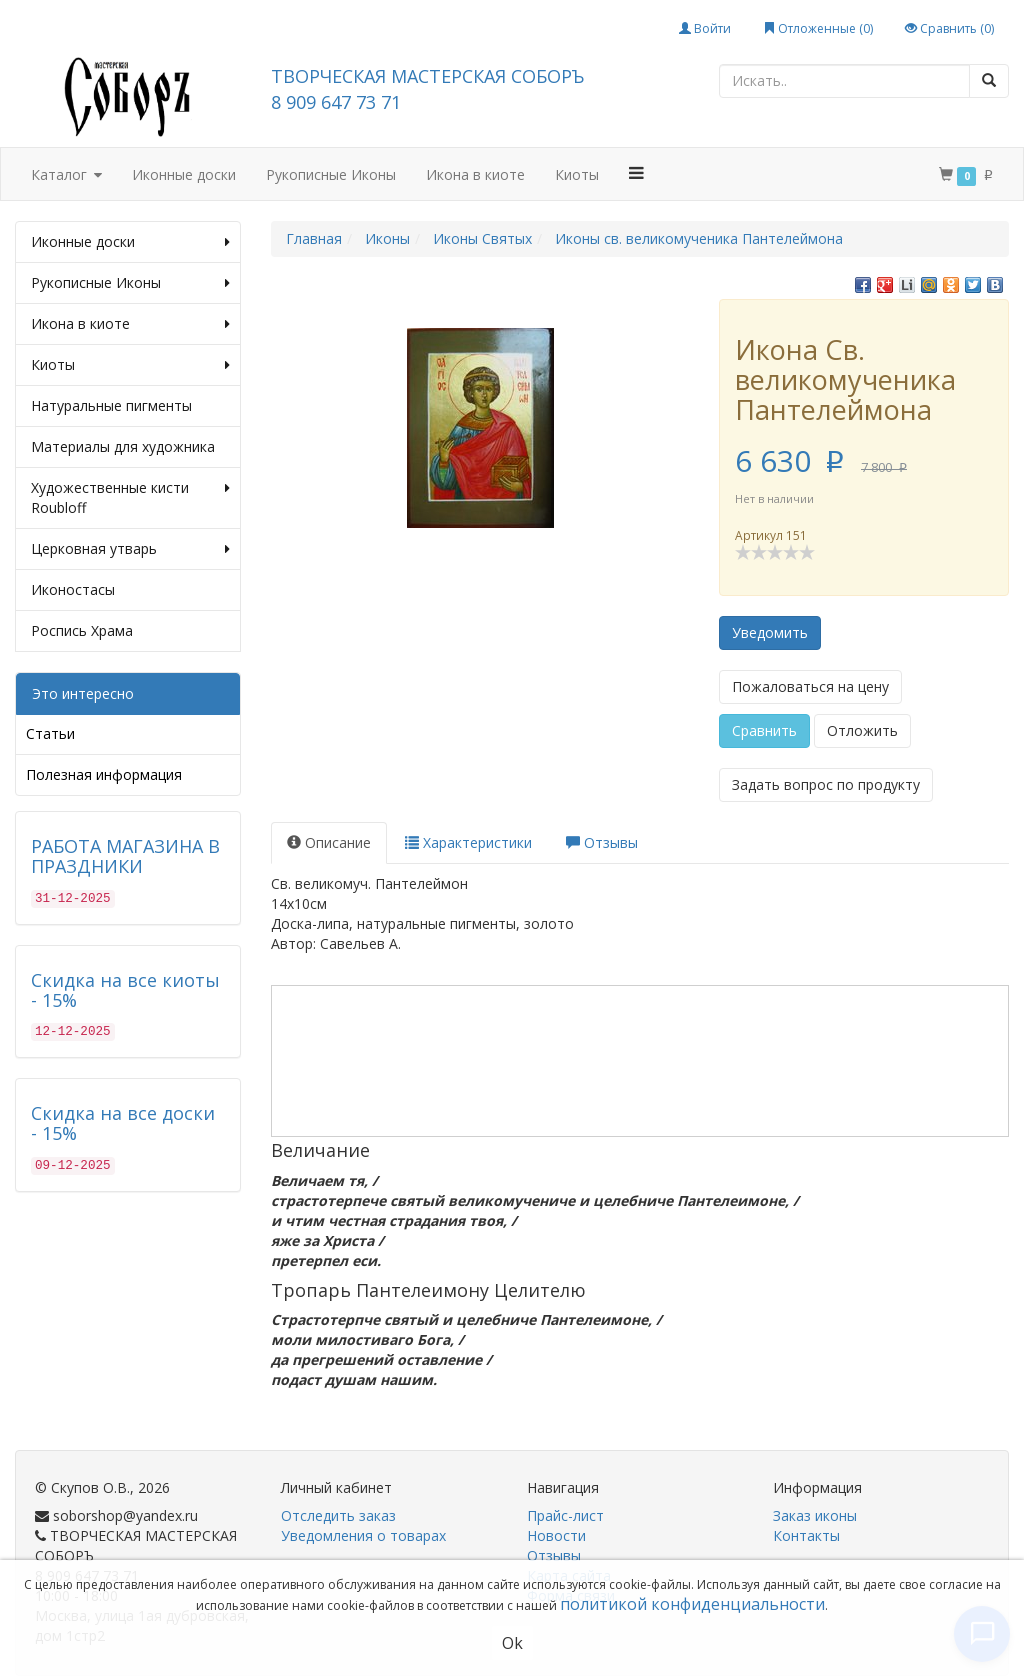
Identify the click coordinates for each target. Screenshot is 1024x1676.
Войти (705, 28)
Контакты (806, 1535)
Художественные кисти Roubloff (130, 498)
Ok (512, 1643)
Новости (556, 1535)
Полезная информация (104, 774)
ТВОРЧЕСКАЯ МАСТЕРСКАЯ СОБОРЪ (427, 76)
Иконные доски (184, 174)
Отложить (862, 730)
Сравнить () (949, 28)
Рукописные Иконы (331, 174)
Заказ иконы (815, 1515)
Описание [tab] (329, 842)
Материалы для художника (123, 446)
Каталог (66, 175)
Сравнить (764, 730)
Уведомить (770, 632)
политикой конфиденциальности (692, 1604)
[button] (637, 173)
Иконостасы (73, 589)
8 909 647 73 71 (336, 102)
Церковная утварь (130, 549)
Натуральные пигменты (111, 405)
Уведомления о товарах (363, 1535)
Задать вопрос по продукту (826, 784)
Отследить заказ (338, 1515)
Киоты (577, 174)
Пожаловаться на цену (810, 686)
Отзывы (554, 1555)
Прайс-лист (565, 1515)
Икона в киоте (475, 174)
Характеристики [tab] (468, 842)
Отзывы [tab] (602, 842)
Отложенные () (818, 28)
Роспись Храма (82, 630)
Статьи (50, 733)
